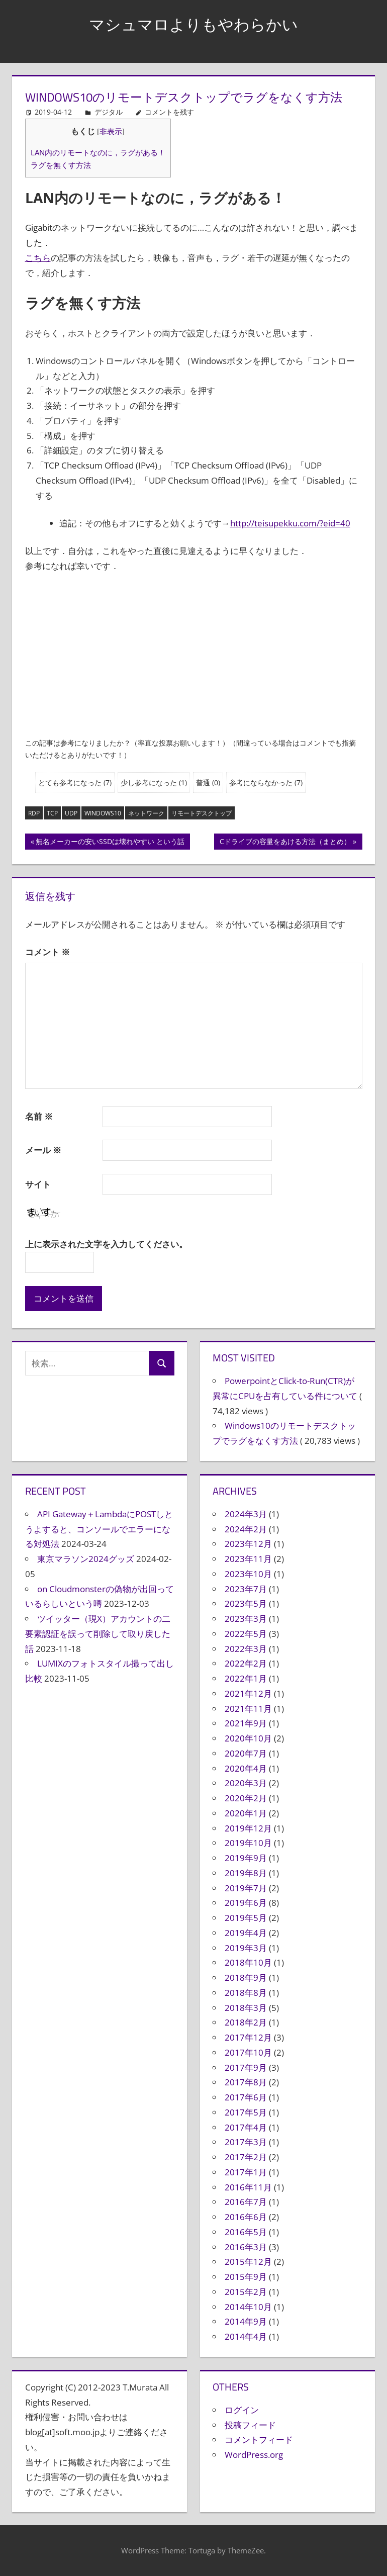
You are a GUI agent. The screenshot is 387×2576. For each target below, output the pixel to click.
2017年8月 (246, 2082)
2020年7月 (246, 1753)
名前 (39, 1116)
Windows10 (102, 813)
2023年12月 (248, 1543)
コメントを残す (169, 112)
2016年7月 (246, 2201)
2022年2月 (246, 1663)
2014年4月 (246, 2336)
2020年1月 (246, 1813)
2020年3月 (246, 1783)
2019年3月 (246, 1948)
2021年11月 (248, 1708)
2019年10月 (248, 1843)
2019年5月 (246, 1917)
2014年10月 (248, 2307)
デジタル (108, 112)
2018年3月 (246, 2007)
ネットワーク (146, 813)
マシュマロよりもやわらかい (194, 23)
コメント (47, 952)
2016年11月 (248, 2187)
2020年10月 (248, 1738)
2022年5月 (246, 1633)
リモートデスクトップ (201, 813)
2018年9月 (246, 1977)
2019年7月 (246, 1888)
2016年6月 (246, 2217)
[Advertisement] (194, 656)
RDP (34, 813)
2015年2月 (246, 2291)
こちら (38, 257)
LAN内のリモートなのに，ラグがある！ (98, 152)
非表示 (111, 131)
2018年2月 (246, 2022)
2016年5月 (246, 2232)
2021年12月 (248, 1693)
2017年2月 (246, 2157)
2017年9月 (246, 2067)
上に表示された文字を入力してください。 (106, 1244)
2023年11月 (248, 1559)
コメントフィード (259, 2439)
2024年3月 (246, 1514)
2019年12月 (248, 1828)
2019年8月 (246, 1873)
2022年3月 (246, 1648)
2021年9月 (246, 1723)
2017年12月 (248, 2037)
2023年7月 (246, 1589)
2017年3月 (246, 2142)
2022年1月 (246, 1678)
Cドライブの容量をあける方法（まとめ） (285, 842)
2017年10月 (248, 2052)
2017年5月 (246, 2112)
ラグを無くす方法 (61, 165)
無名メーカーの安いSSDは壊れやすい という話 (109, 842)
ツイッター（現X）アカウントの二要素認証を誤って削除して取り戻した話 (97, 1633)
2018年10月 (248, 1962)
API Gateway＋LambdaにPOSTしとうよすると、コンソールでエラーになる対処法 (99, 1529)
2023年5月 (246, 1603)
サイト (38, 1184)
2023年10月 (248, 1574)
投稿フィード (250, 2425)
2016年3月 (246, 2247)
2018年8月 (246, 1992)
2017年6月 (246, 2097)
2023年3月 (246, 1618)
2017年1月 (246, 2172)
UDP (71, 813)
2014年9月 (246, 2321)
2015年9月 (246, 2276)
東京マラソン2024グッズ (85, 1559)
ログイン (242, 2410)
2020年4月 (246, 1768)
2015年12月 (248, 2261)
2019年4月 (246, 1933)
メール (43, 1150)
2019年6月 (246, 1902)
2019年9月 (246, 1858)
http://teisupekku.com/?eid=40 (290, 523)
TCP (52, 813)
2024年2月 (246, 1529)
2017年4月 (246, 2127)
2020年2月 (246, 1798)
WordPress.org (254, 2454)
